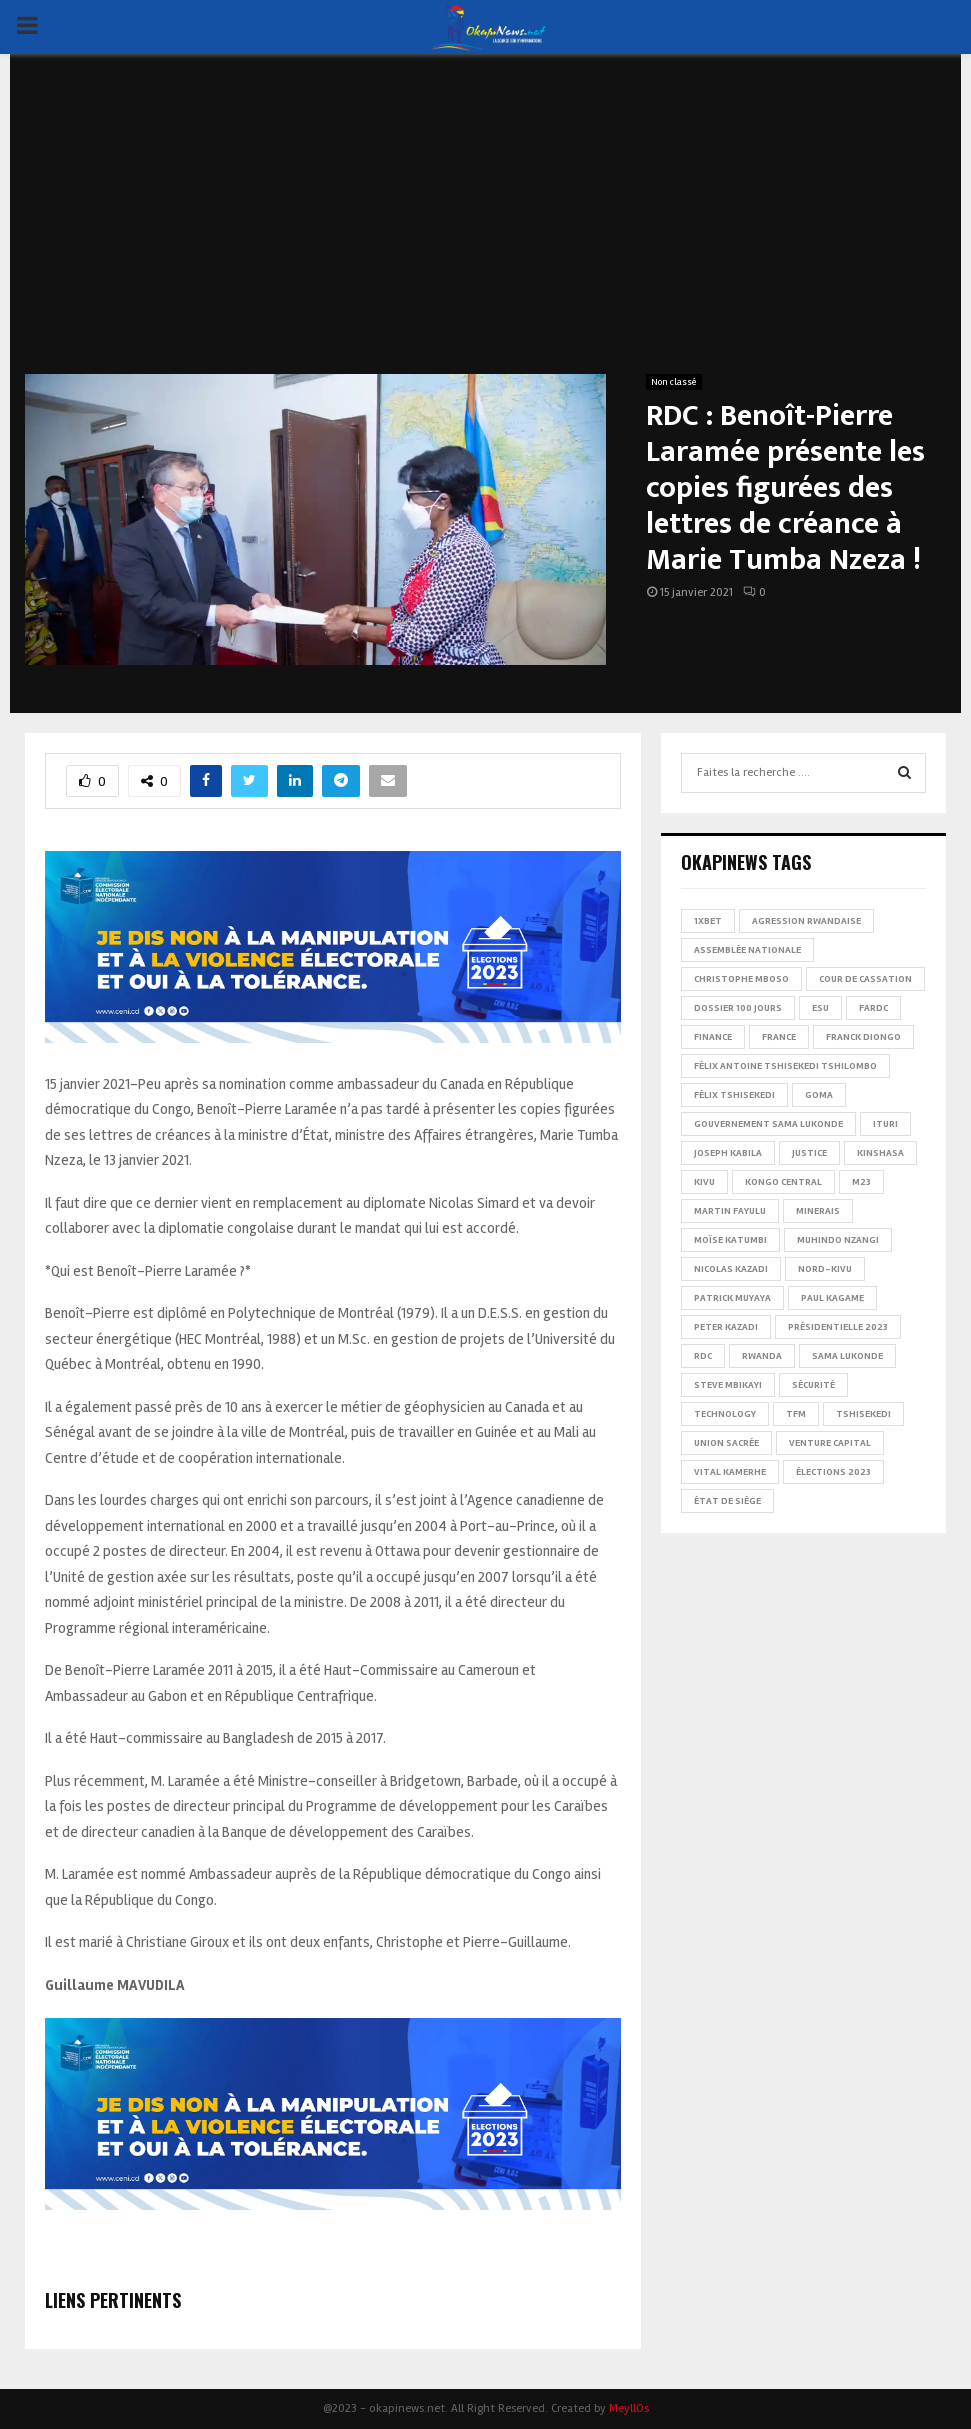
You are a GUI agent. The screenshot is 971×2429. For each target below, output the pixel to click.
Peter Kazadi (726, 1327)
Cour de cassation (865, 979)
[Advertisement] (485, 224)
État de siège (727, 1501)
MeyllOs (629, 2408)
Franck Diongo (863, 1037)
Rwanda (762, 1356)
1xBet (708, 921)
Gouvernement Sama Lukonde (768, 1124)
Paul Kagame (832, 1298)
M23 (861, 1182)
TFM (796, 1414)
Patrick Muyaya (732, 1298)
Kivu (704, 1182)
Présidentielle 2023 (838, 1327)
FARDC (873, 1008)
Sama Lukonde (847, 1356)
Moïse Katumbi (730, 1240)
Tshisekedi (863, 1414)
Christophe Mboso (741, 979)
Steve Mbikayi (728, 1385)
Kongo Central (783, 1182)
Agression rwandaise (806, 921)
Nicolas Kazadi (731, 1269)
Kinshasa (880, 1153)
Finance (713, 1037)
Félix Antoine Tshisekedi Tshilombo (785, 1066)
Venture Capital (830, 1443)
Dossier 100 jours (738, 1008)
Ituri (885, 1124)
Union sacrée (726, 1443)
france (779, 1037)
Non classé (674, 382)
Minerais (818, 1211)
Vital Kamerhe (730, 1472)
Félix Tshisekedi (734, 1095)
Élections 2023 (833, 1472)
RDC (703, 1356)
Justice (809, 1153)
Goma (819, 1095)
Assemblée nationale (747, 950)
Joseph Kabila (728, 1153)
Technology (725, 1414)
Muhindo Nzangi (838, 1240)
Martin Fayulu (730, 1211)
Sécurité (813, 1385)
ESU (820, 1008)
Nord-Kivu (825, 1269)
